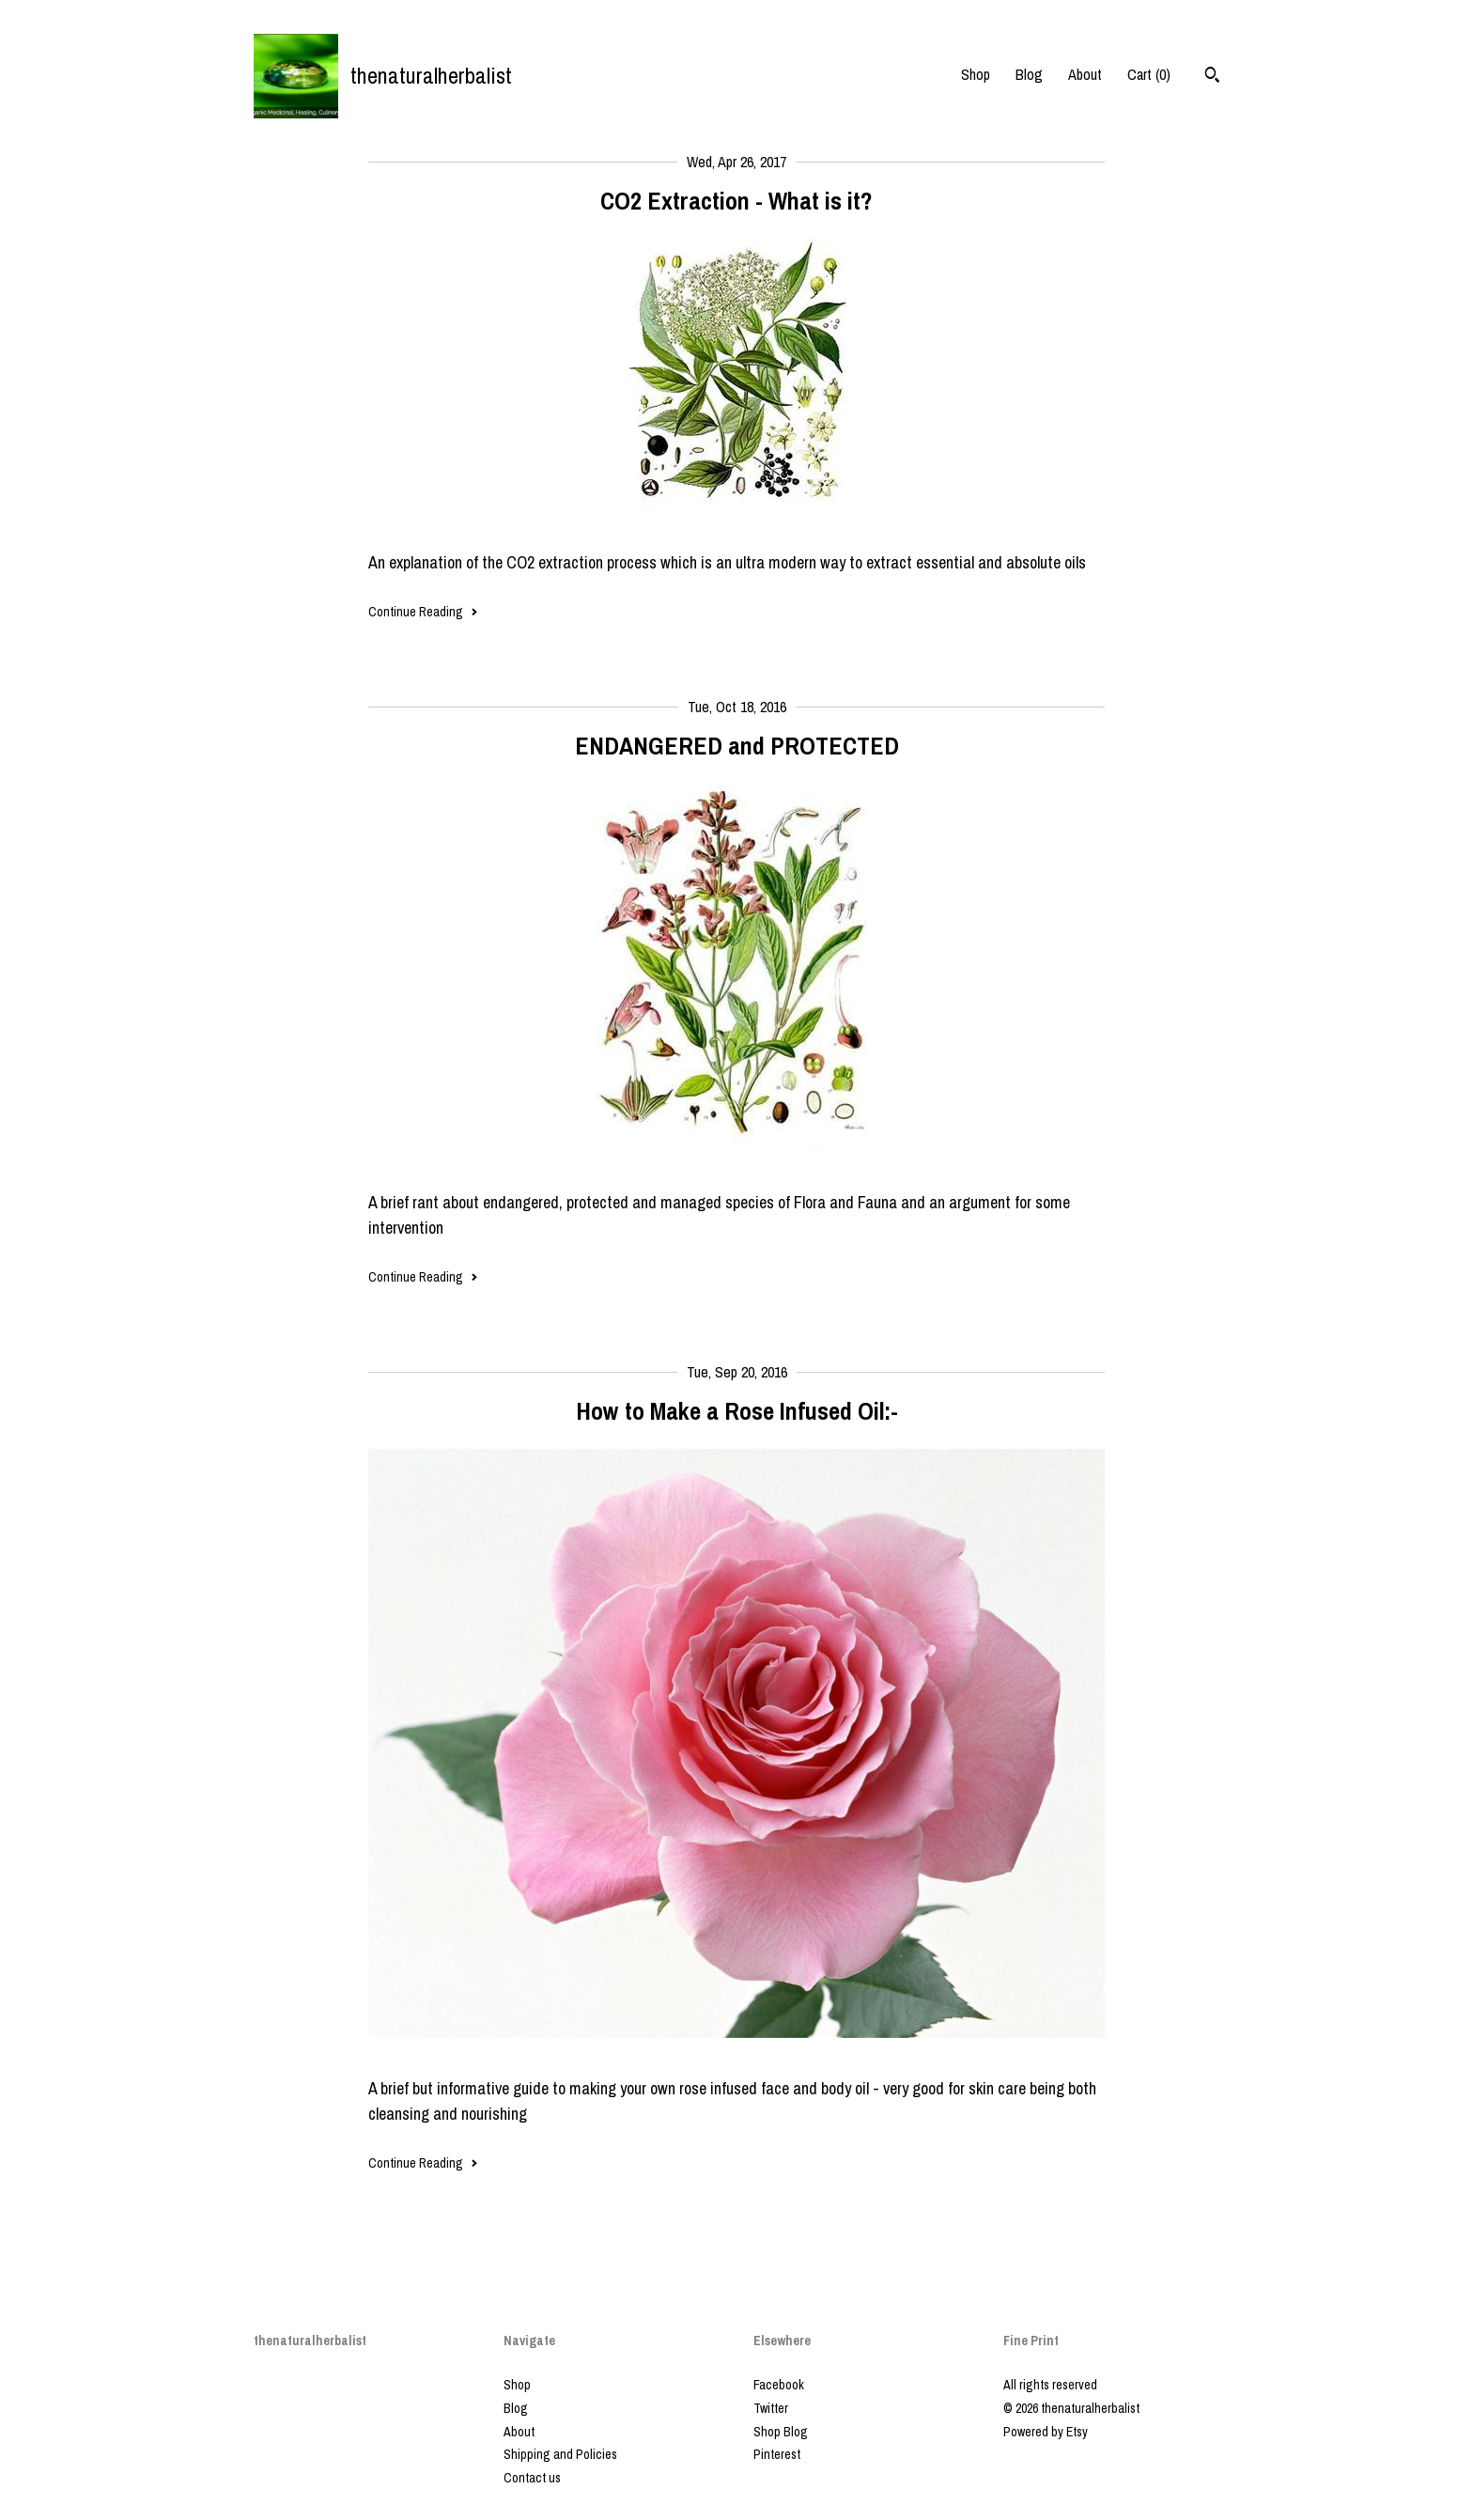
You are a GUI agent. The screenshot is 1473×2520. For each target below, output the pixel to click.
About (1085, 74)
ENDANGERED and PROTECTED (737, 745)
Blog (1029, 74)
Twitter (770, 2408)
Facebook (778, 2384)
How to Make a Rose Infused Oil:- (737, 1410)
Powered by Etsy (1045, 2431)
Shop (975, 74)
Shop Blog (780, 2431)
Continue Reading (423, 611)
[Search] (1212, 77)
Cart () (1149, 74)
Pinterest (776, 2454)
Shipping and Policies (560, 2454)
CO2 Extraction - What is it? (736, 200)
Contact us (532, 2477)
